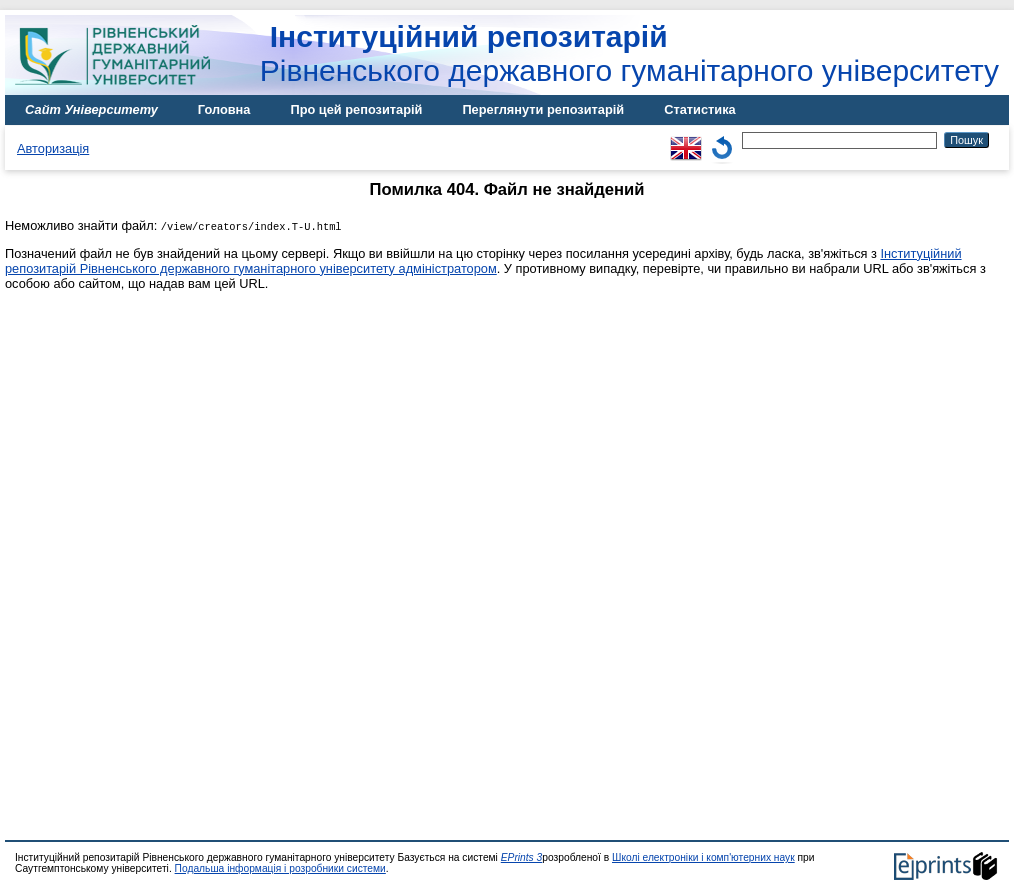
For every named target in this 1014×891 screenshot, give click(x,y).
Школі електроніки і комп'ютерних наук (703, 857)
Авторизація (53, 148)
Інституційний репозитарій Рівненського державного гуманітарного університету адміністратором (483, 261)
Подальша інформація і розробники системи (280, 868)
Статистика (700, 109)
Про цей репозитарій (356, 109)
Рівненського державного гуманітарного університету (629, 53)
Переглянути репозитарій (543, 109)
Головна (224, 109)
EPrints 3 (522, 857)
